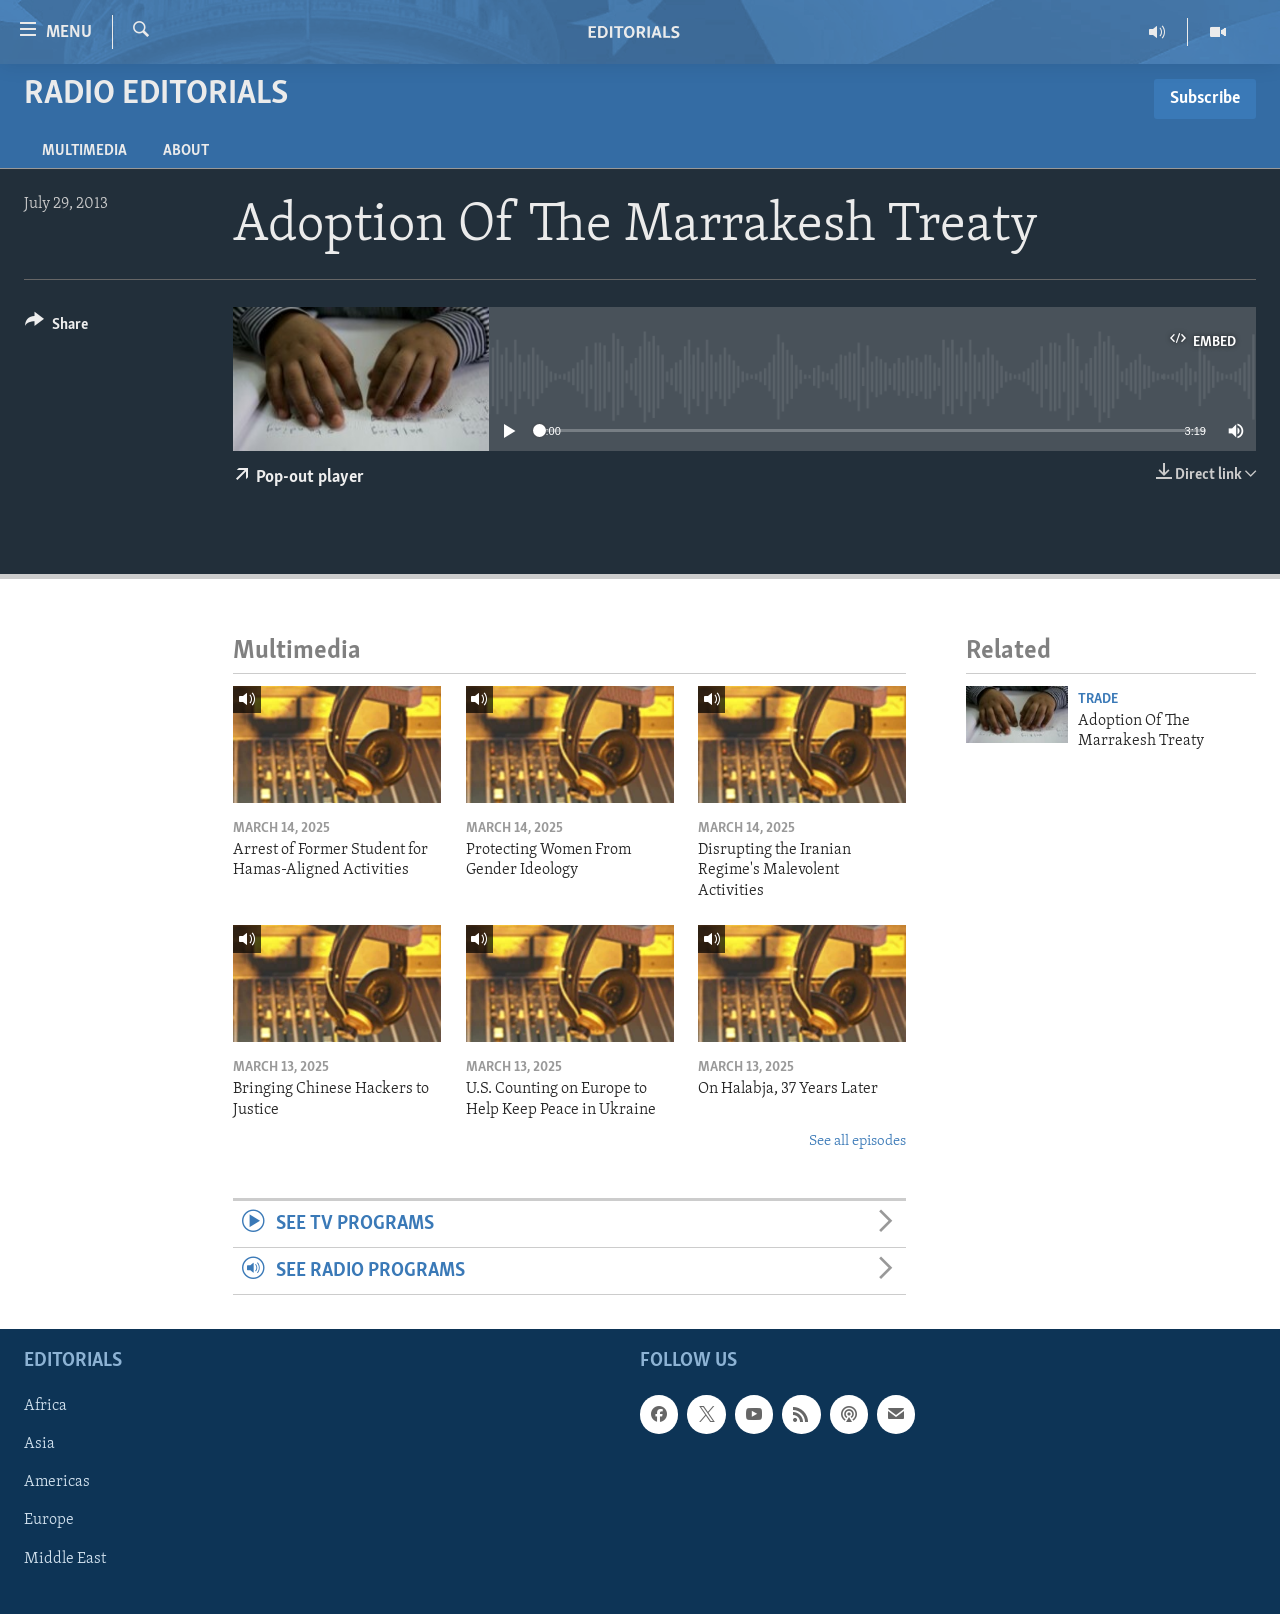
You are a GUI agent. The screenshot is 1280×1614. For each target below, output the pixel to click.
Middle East (65, 1559)
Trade (1098, 699)
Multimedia (84, 151)
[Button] (56, 327)
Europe (49, 1521)
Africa (45, 1407)
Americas (57, 1483)
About (186, 151)
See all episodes (857, 1141)
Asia (39, 1445)
